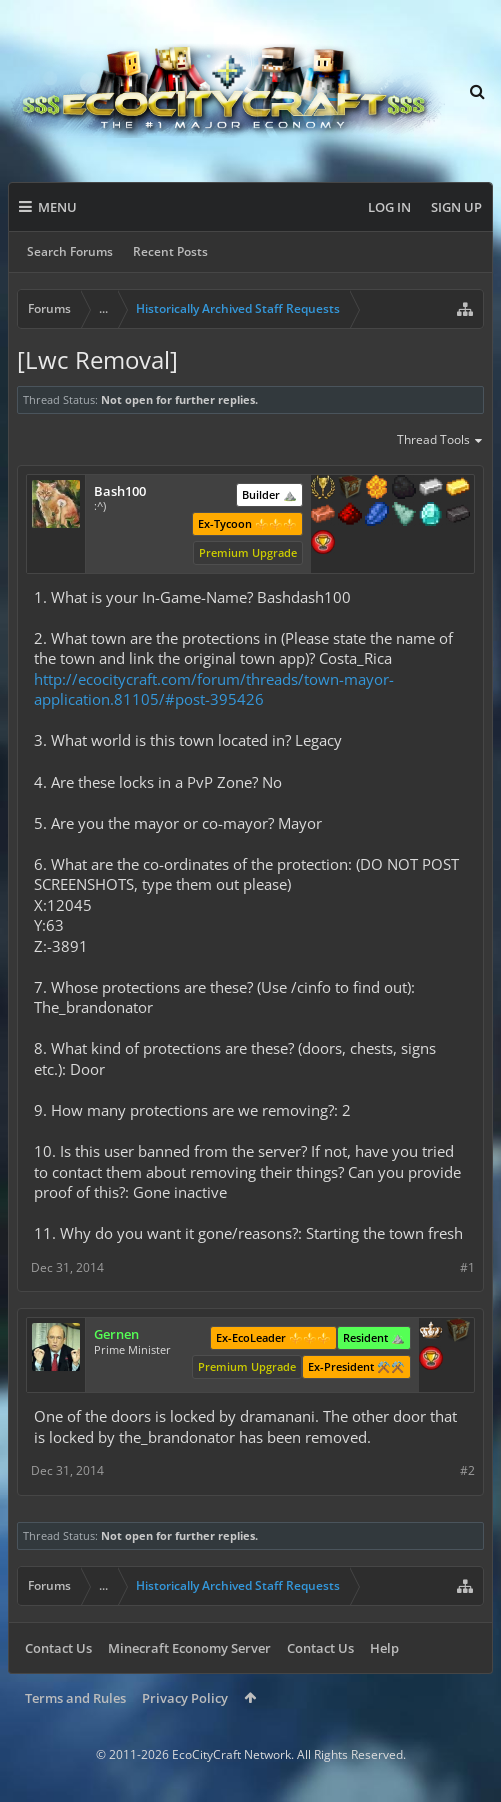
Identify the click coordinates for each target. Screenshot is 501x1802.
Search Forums (70, 251)
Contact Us (58, 1648)
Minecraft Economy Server (189, 1648)
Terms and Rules (75, 1698)
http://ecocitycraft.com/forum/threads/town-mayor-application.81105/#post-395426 (214, 689)
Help (384, 1648)
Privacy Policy (185, 1698)
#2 (467, 1470)
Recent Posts (170, 251)
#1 (467, 1267)
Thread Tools (440, 441)
